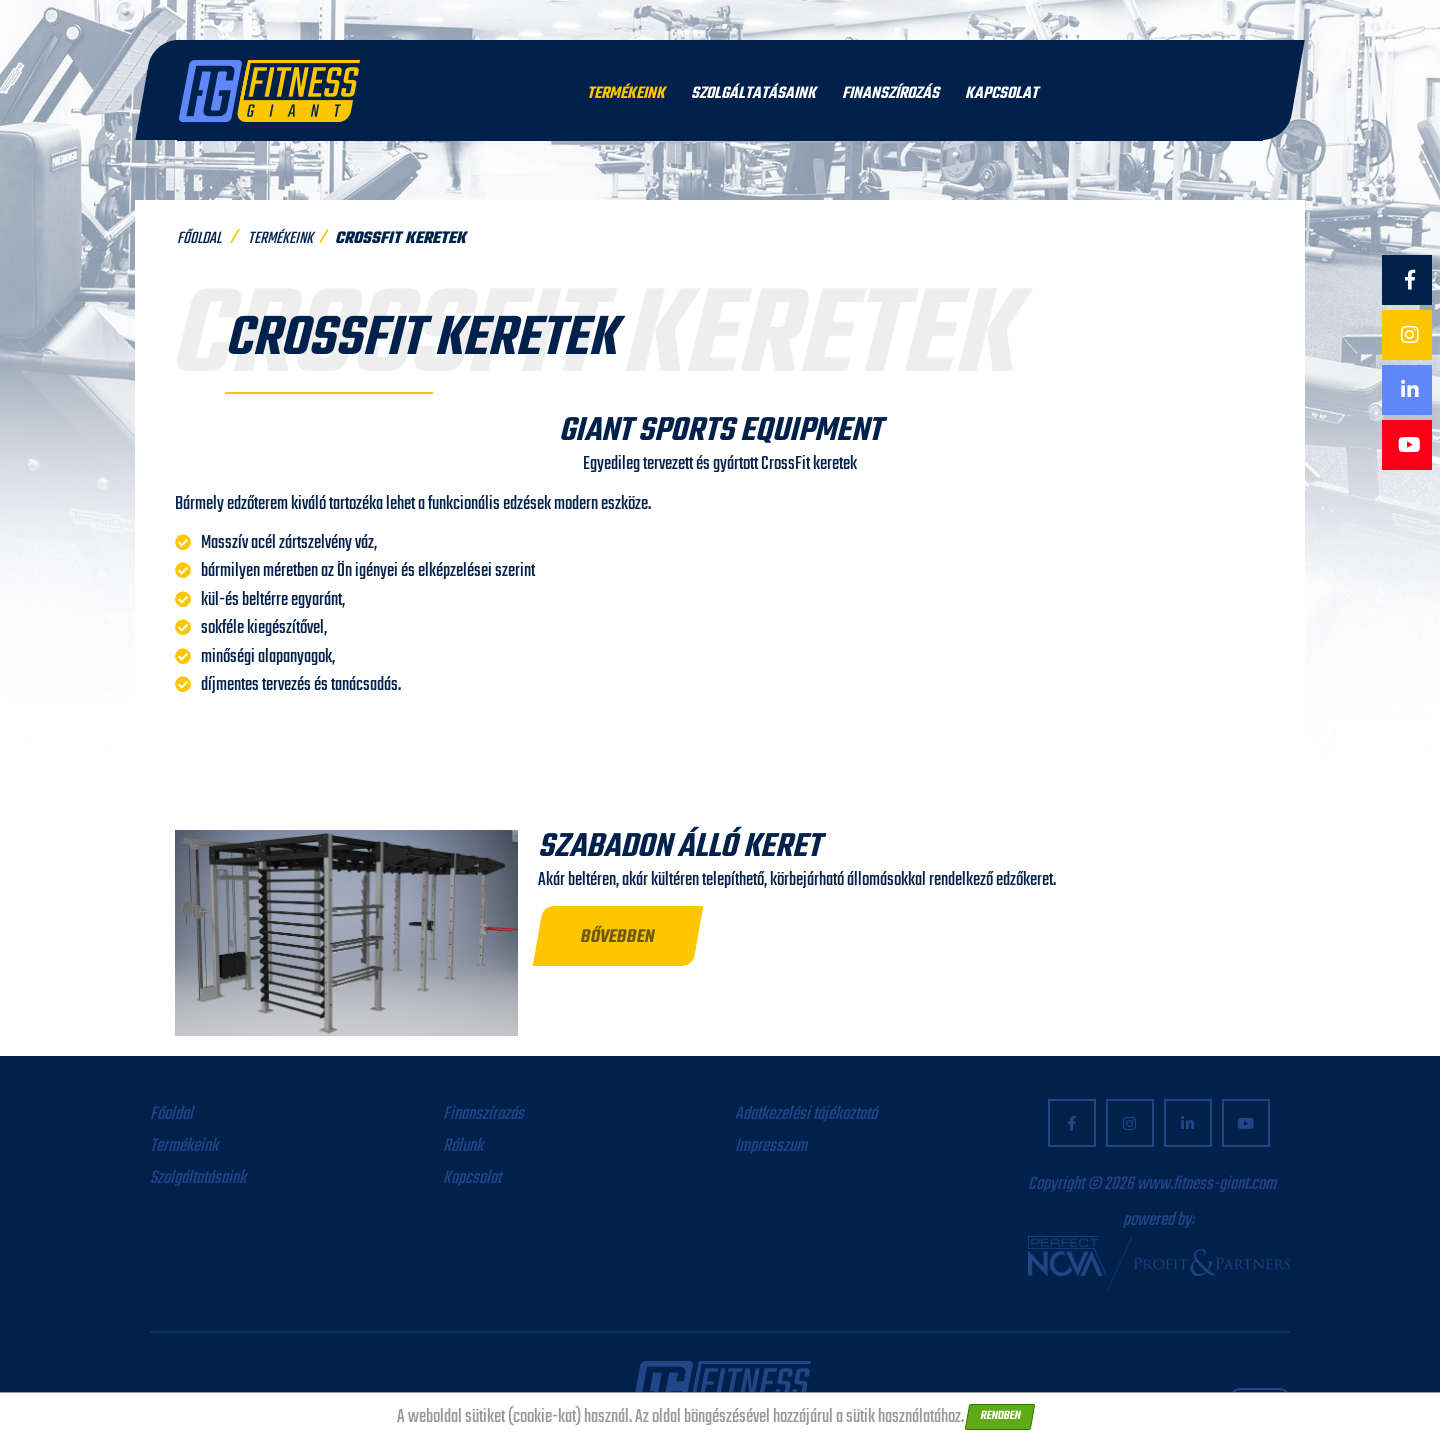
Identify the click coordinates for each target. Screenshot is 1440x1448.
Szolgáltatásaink (753, 94)
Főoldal (199, 239)
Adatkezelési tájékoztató (806, 1114)
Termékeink (626, 94)
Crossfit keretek (400, 239)
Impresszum (771, 1146)
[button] (618, 936)
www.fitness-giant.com (1206, 1184)
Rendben (1000, 1416)
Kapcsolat (1001, 94)
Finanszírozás (890, 94)
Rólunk (463, 1146)
